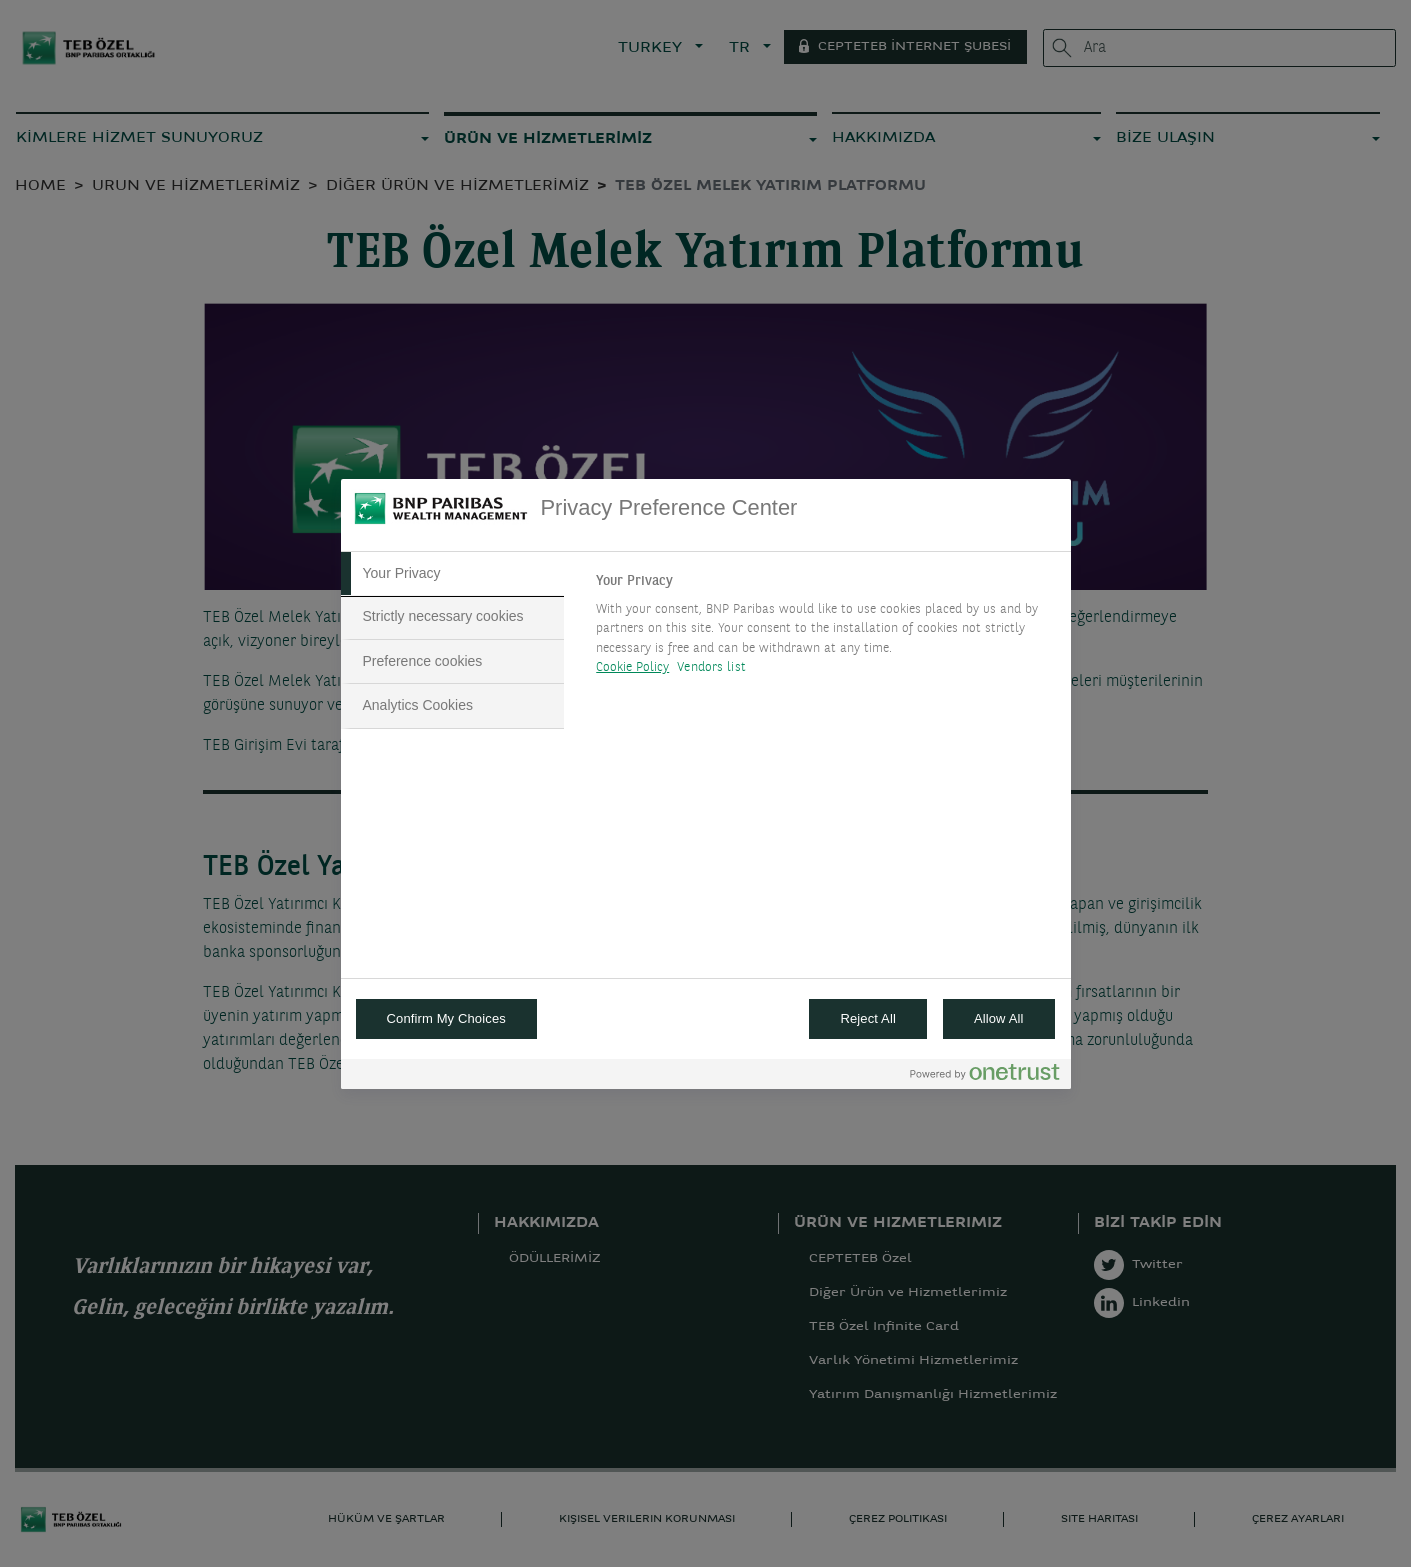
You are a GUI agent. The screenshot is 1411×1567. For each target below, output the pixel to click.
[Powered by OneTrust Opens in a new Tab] (985, 1076)
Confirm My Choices (446, 1018)
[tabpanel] (824, 630)
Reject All (868, 1018)
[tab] (453, 574)
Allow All (999, 1018)
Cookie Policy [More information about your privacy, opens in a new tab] (632, 667)
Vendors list (711, 667)
